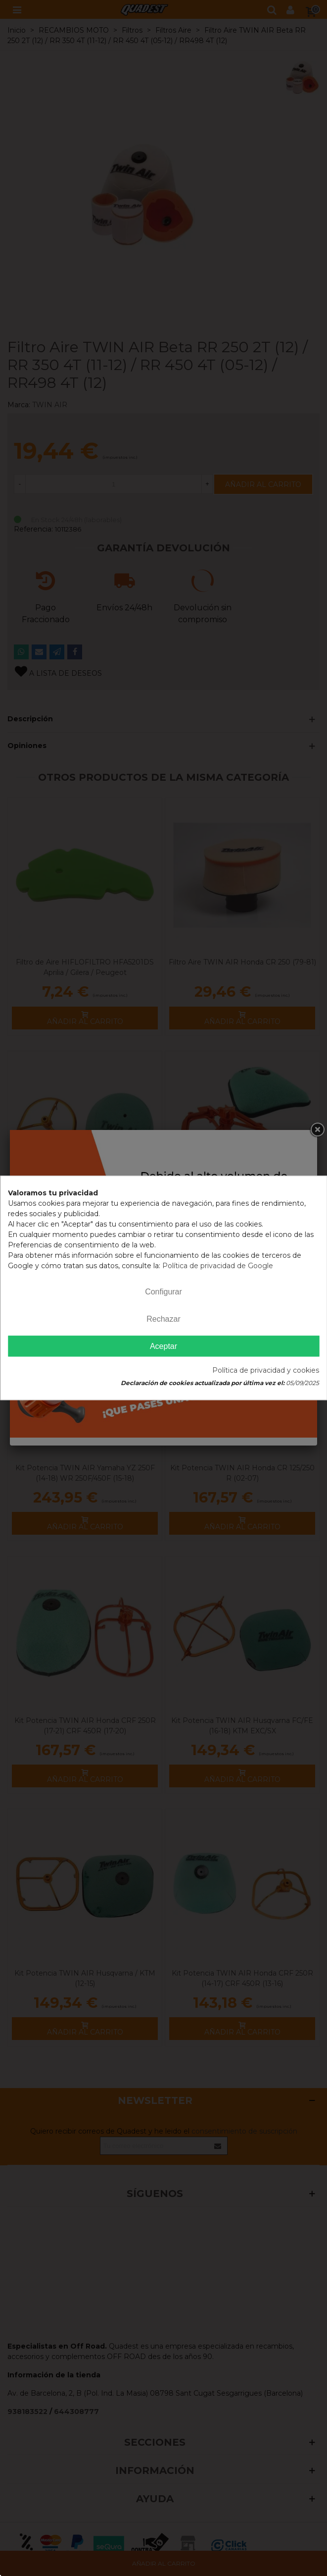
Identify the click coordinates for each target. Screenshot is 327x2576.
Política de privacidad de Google (217, 1265)
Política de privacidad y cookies (265, 1370)
